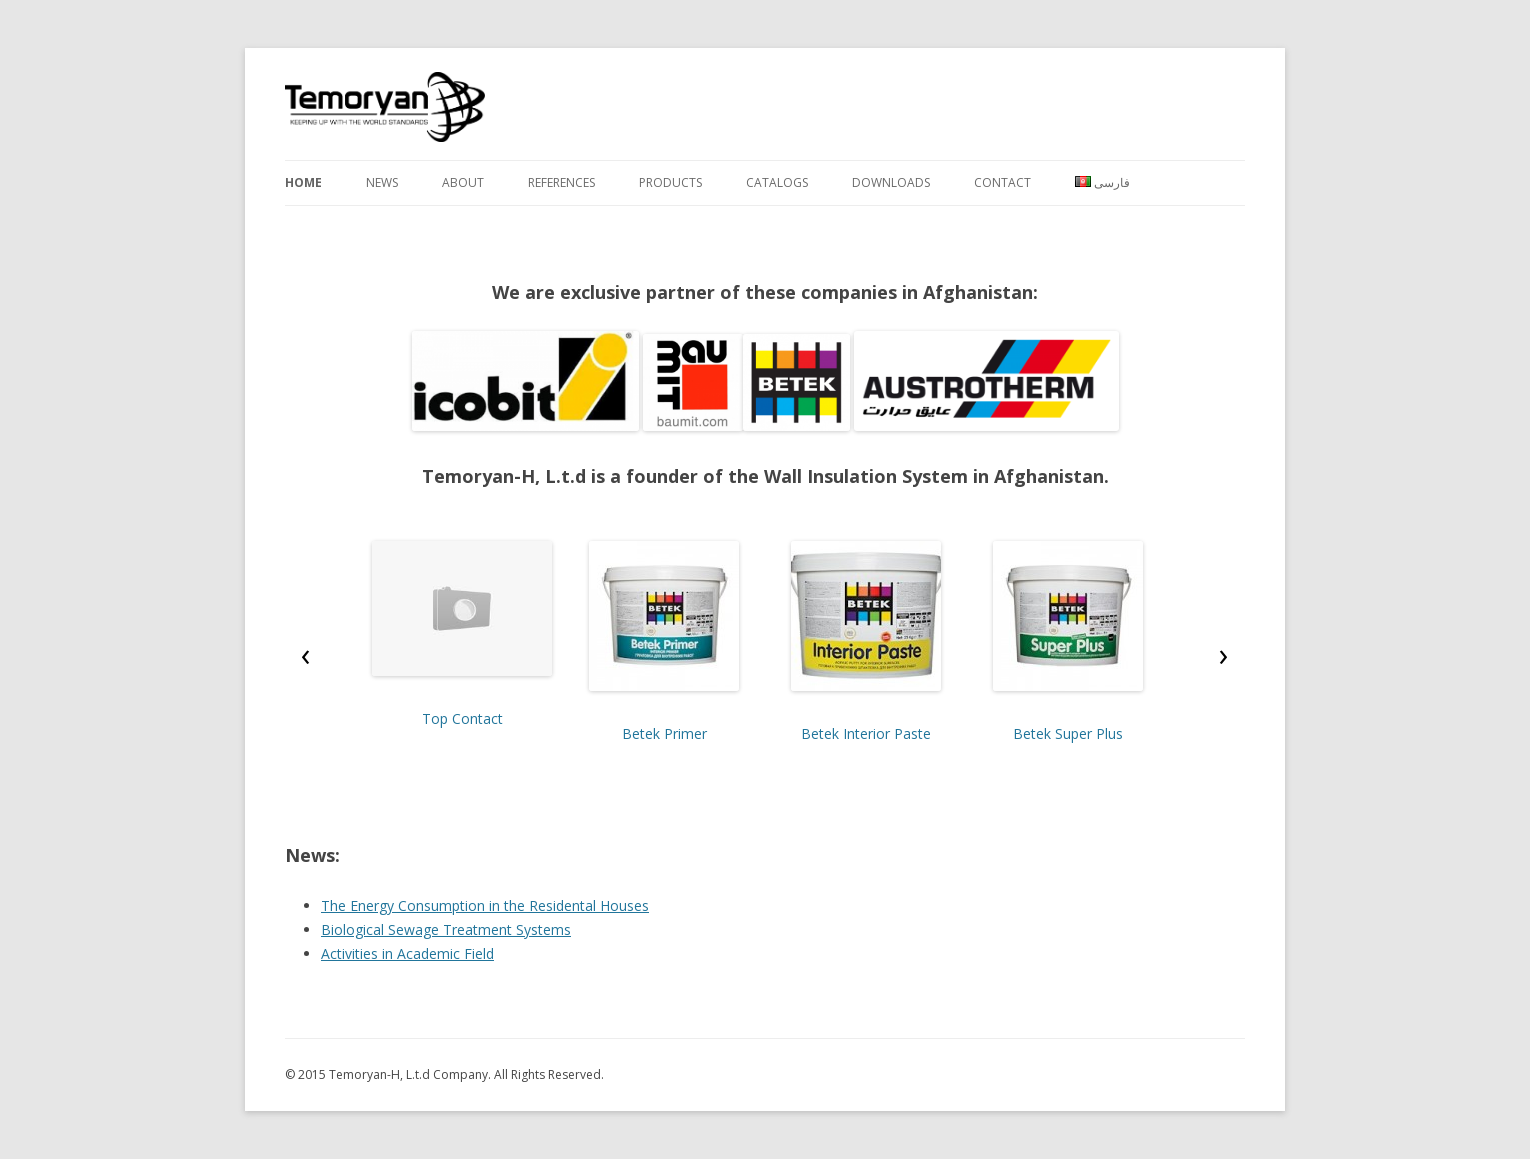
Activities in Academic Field (407, 953)
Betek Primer (664, 733)
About (463, 182)
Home (303, 182)
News (382, 182)
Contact (1002, 182)
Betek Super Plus (1068, 733)
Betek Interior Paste (866, 733)
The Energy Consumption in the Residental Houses (485, 905)
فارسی (1102, 182)
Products (670, 182)
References (561, 182)
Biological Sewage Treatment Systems (446, 929)
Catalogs (777, 182)
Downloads (891, 182)
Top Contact (462, 718)
